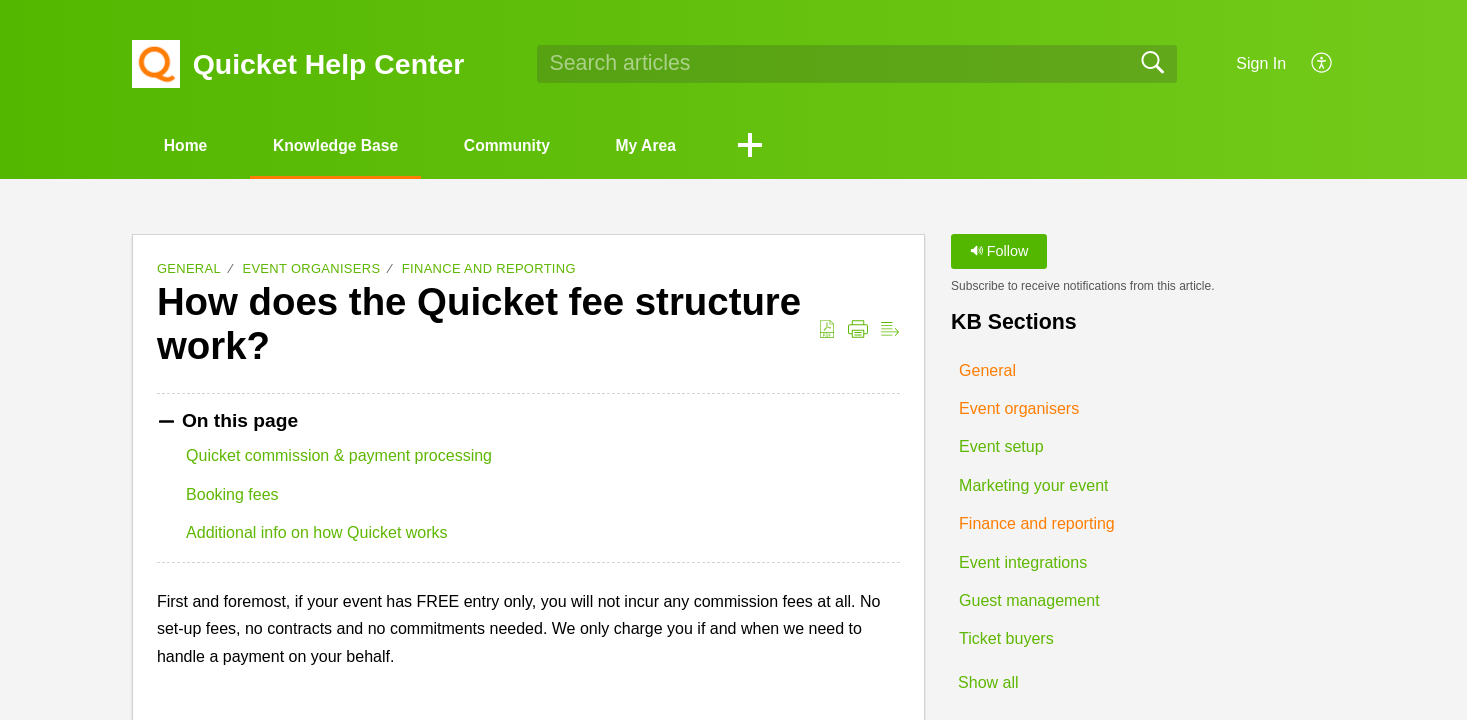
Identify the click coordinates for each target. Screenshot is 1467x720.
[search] (857, 64)
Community (523, 145)
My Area (668, 145)
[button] (1322, 64)
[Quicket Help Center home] (156, 64)
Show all (988, 683)
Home (189, 145)
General (189, 269)
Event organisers (311, 269)
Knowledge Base (345, 145)
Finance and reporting (489, 269)
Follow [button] (999, 252)
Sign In (1261, 63)
